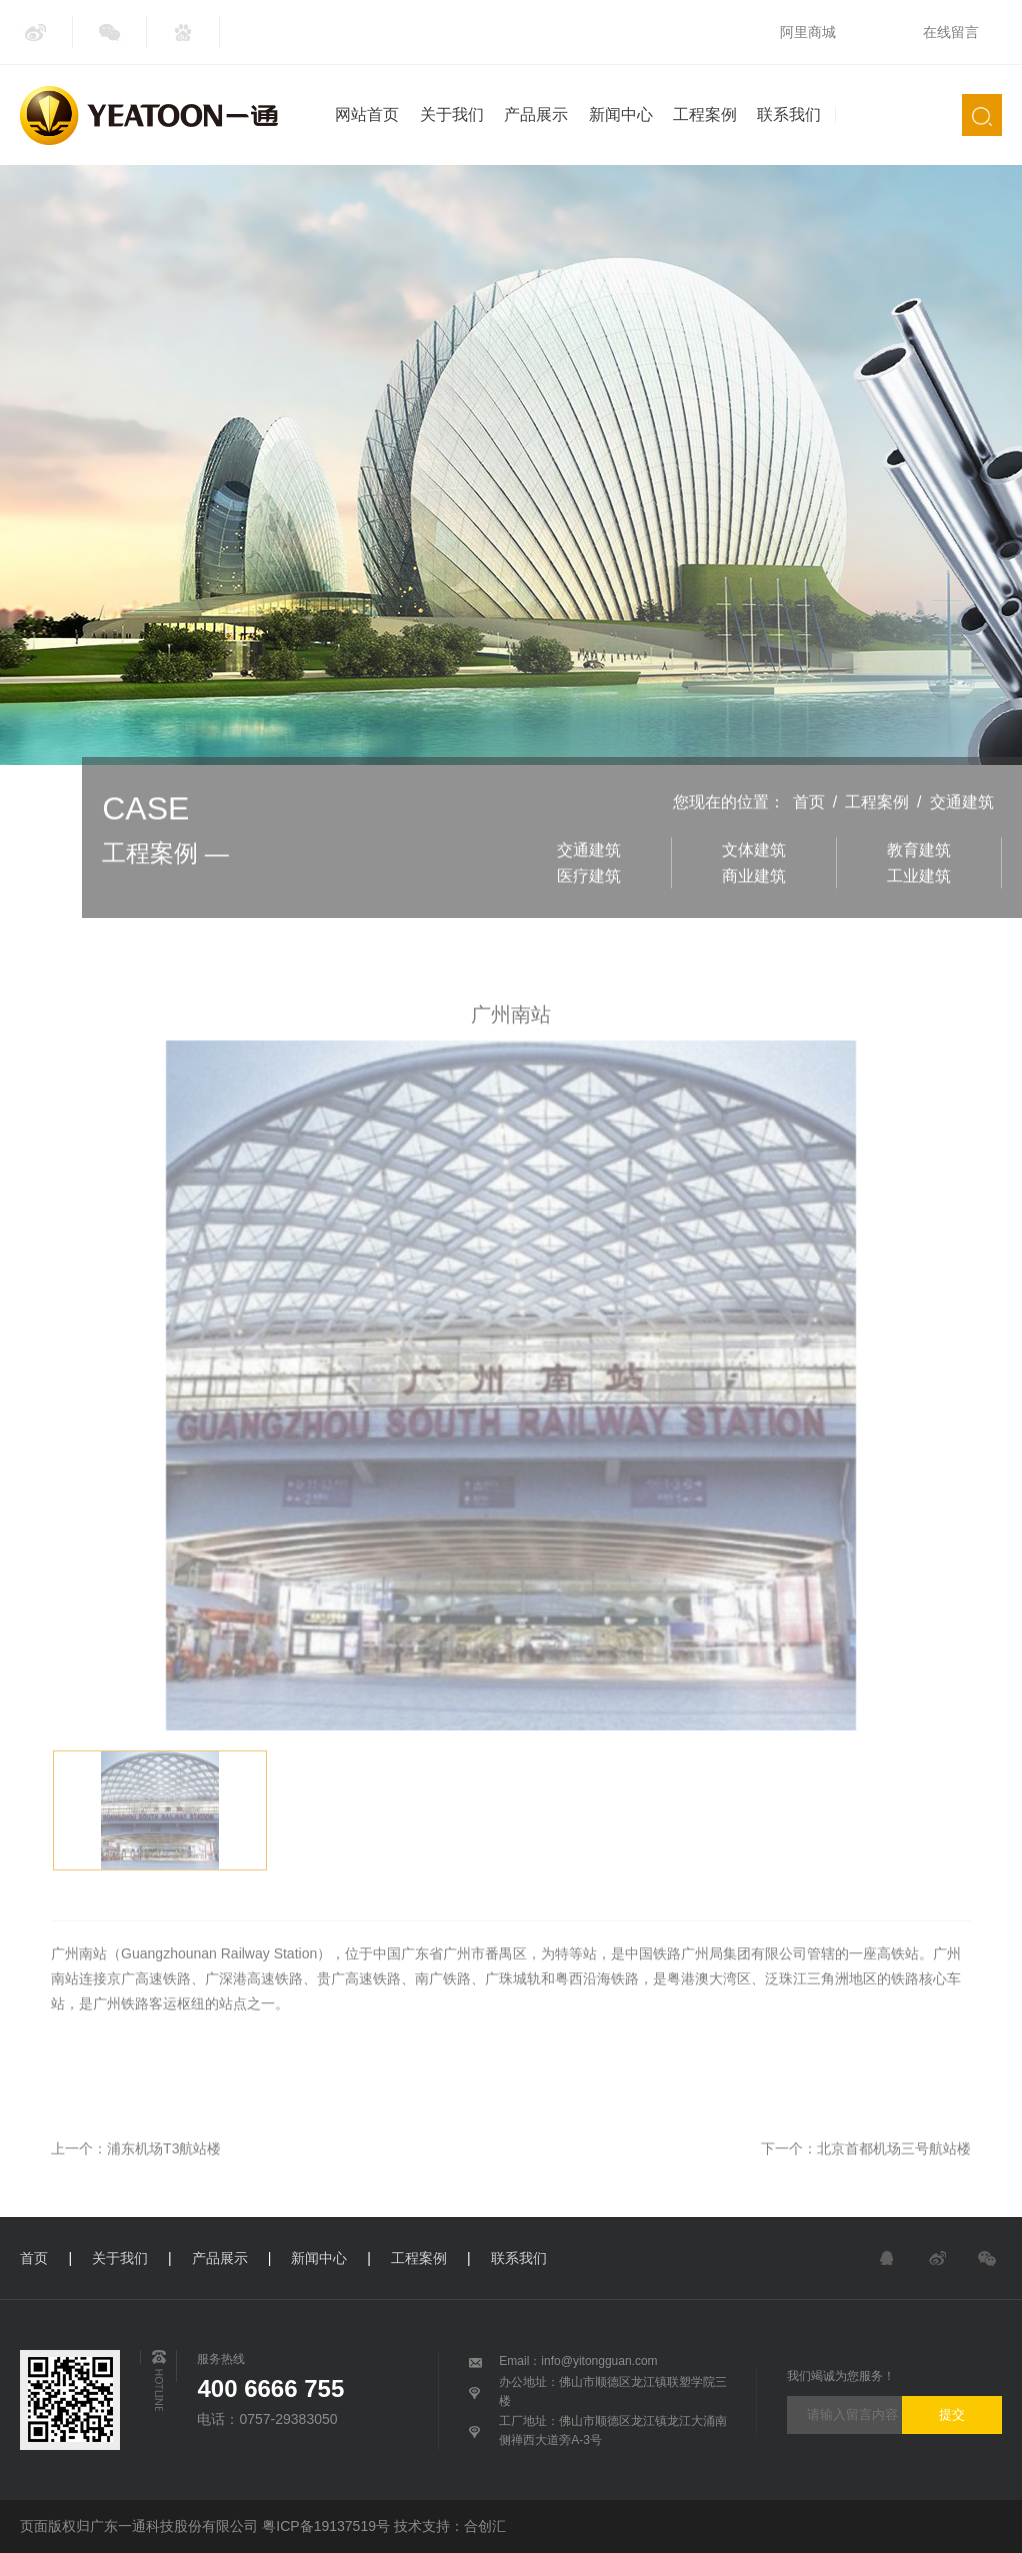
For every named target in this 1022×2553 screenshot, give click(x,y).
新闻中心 (621, 114)
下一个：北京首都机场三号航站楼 (866, 2179)
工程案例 (705, 114)
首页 (809, 833)
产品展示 (536, 114)
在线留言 (951, 32)
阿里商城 (808, 32)
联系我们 (789, 114)
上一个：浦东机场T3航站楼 (136, 2179)
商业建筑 (754, 906)
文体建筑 (754, 880)
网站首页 (367, 114)
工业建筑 (919, 906)
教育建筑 (919, 880)
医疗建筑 (589, 906)
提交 (952, 2414)
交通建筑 (962, 833)
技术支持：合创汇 (450, 2526)
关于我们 (452, 114)
